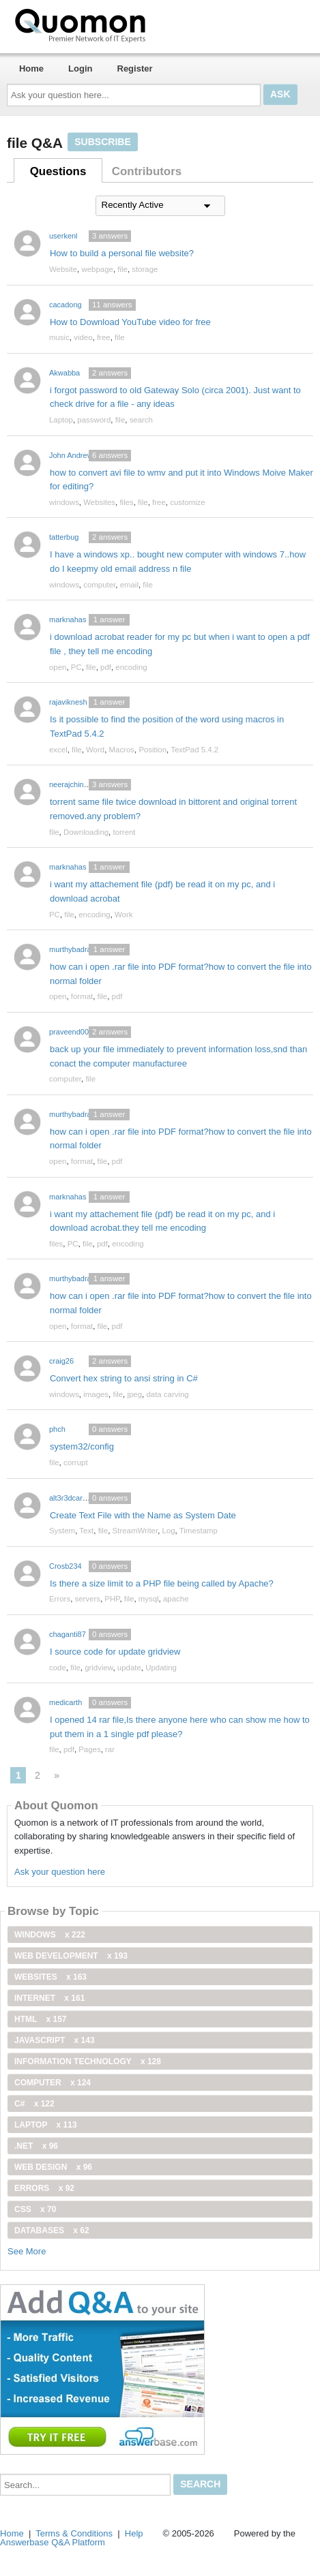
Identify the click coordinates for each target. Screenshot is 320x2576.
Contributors (146, 171)
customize (187, 502)
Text (86, 1531)
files (126, 502)
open (57, 667)
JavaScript (54, 2040)
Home (31, 68)
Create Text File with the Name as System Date (143, 1515)
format (82, 996)
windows (64, 502)
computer (99, 585)
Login (80, 68)
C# (34, 2104)
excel (58, 750)
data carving (167, 1394)
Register (135, 68)
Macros (122, 750)
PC (76, 667)
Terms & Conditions (74, 2533)
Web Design (53, 2167)
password (94, 420)
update (129, 1667)
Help (134, 2533)
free (104, 337)
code (57, 1667)
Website (63, 269)
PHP (111, 1599)
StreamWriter (135, 1531)
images (95, 1394)
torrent (124, 832)
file (122, 269)
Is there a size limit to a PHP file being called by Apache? (162, 1583)
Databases (51, 2230)
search (141, 420)
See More (27, 2251)
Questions (58, 171)
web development (71, 1956)
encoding (131, 667)
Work (123, 914)
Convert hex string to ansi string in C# (124, 1378)
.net (36, 2146)
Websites (99, 502)
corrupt (75, 1462)
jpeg (134, 1394)
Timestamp (198, 1531)
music (59, 337)
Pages (89, 1749)
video (83, 337)
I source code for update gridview (115, 1651)
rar (110, 1749)
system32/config (82, 1446)
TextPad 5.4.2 (194, 750)
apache (176, 1599)
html (40, 2019)
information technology (87, 2061)
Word (95, 750)
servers (87, 1599)
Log (168, 1531)
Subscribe (102, 141)
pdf (105, 667)
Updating (161, 1667)
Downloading (85, 832)
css (35, 2209)
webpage (97, 269)
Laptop (61, 420)
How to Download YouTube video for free (130, 322)
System (62, 1531)
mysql (149, 1599)
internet (49, 1998)
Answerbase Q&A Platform (52, 2542)
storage (145, 269)
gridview (99, 1667)
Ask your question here (59, 1872)
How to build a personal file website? (122, 253)
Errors (59, 1599)
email (129, 585)
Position (152, 750)
